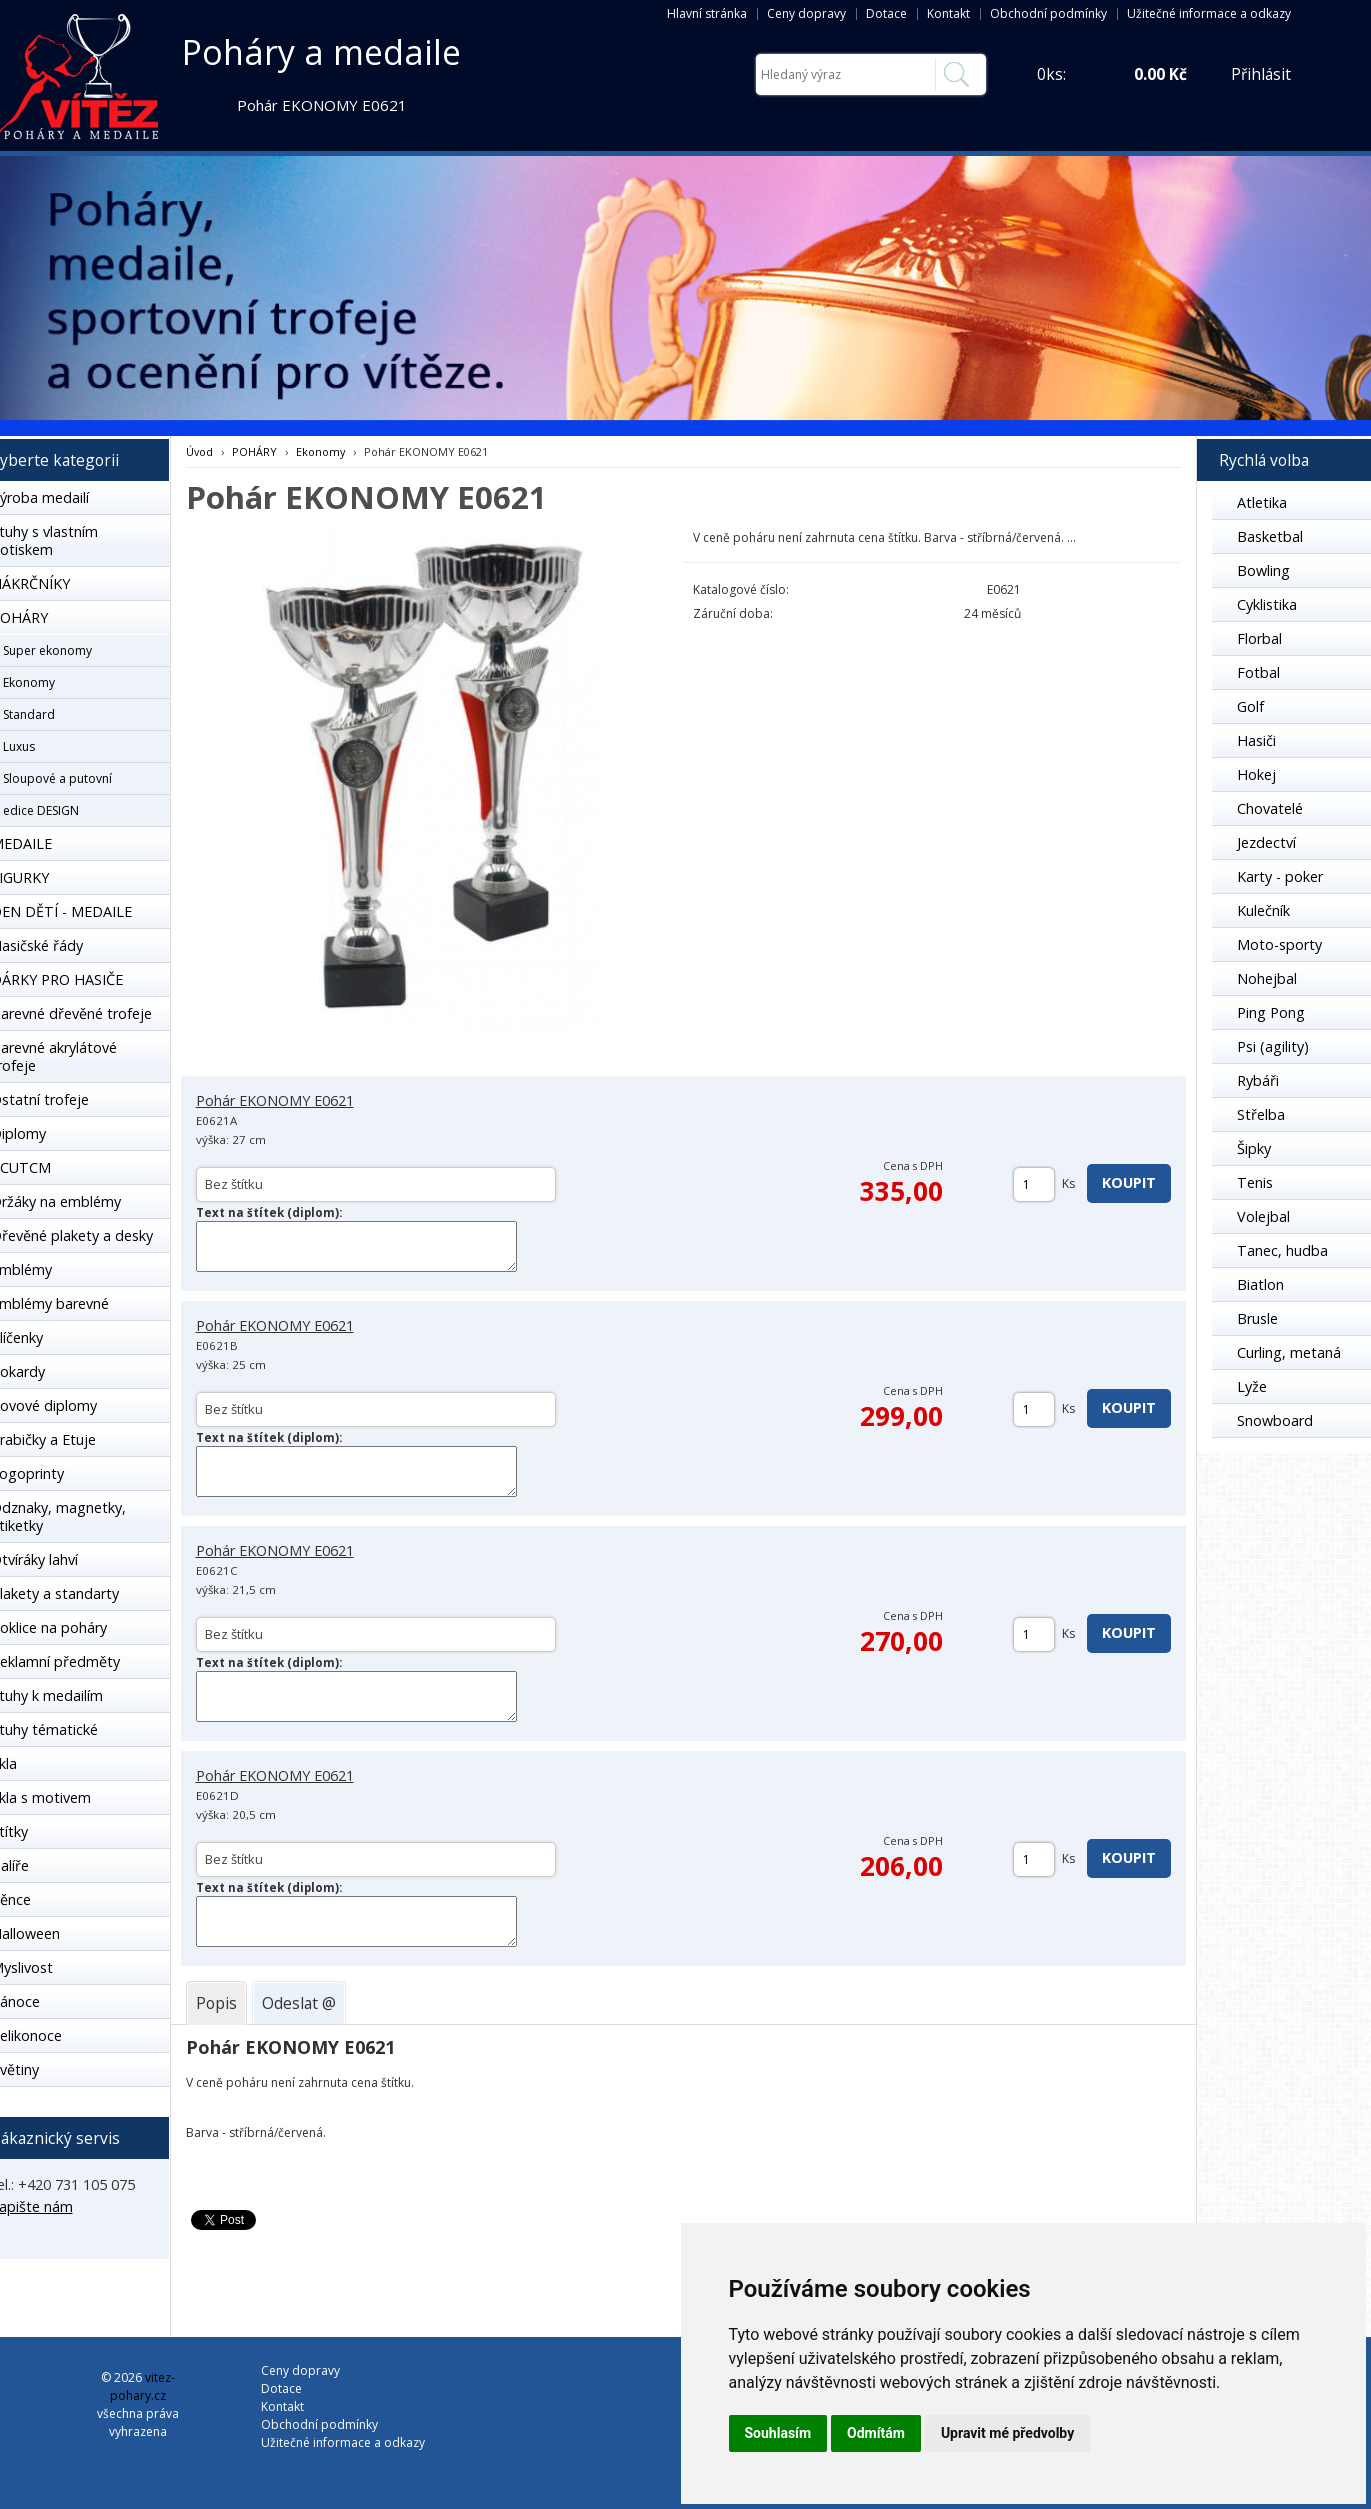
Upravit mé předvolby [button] (1007, 2433)
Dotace (886, 13)
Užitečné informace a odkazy (1209, 13)
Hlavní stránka (707, 13)
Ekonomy (320, 451)
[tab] (216, 2003)
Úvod (199, 451)
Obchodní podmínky (1048, 13)
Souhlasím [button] (778, 2433)
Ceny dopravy (806, 13)
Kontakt (948, 13)
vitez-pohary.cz (142, 2386)
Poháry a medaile (321, 52)
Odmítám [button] (876, 2433)
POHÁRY (254, 451)
